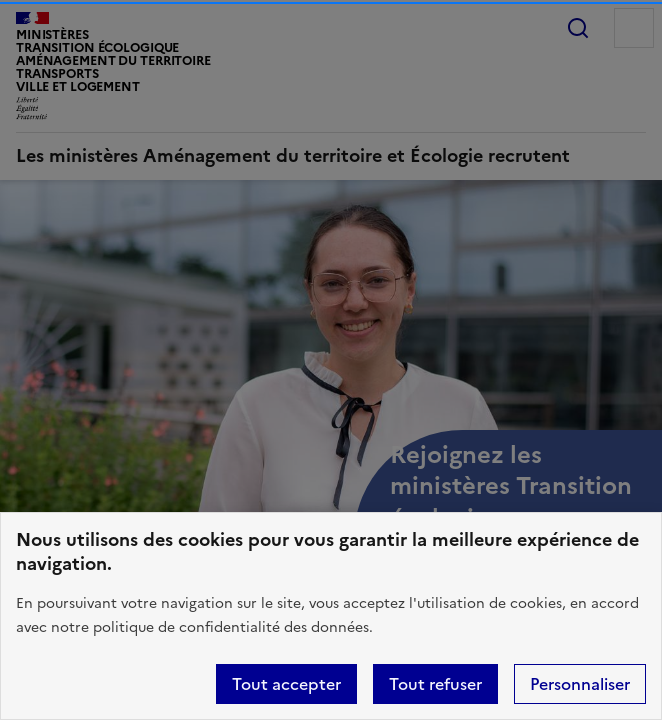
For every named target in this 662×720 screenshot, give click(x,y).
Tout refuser (435, 684)
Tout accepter (286, 684)
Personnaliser (580, 684)
